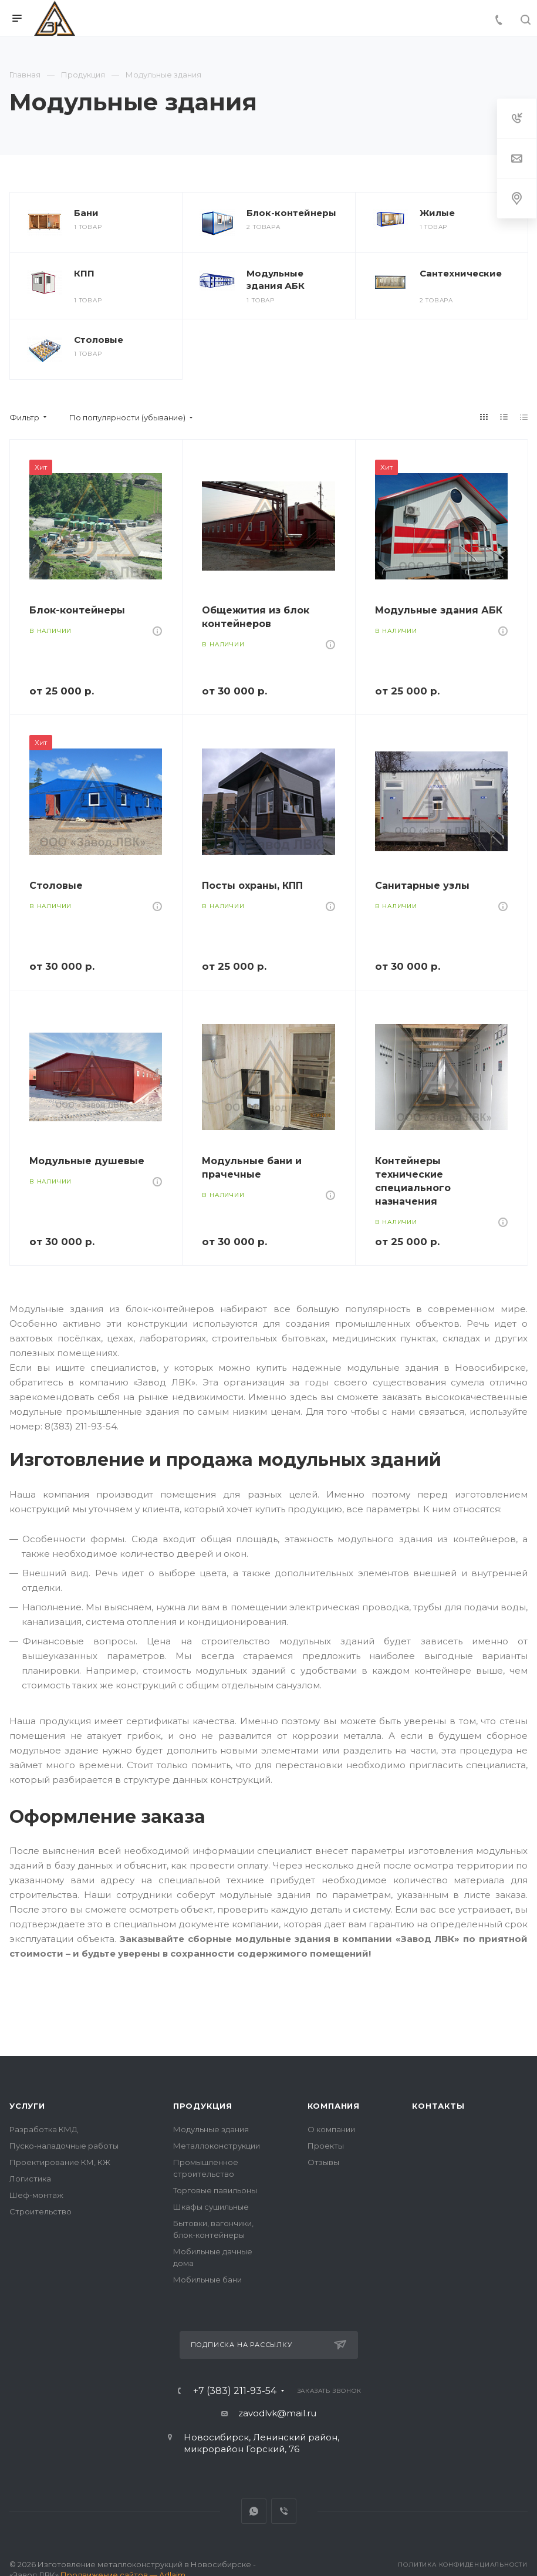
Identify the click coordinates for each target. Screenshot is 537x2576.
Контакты (438, 2105)
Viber (283, 2511)
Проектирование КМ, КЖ (59, 2162)
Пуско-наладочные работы (64, 2145)
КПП (84, 273)
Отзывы (323, 2162)
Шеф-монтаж (36, 2195)
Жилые (437, 212)
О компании (331, 2129)
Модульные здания (211, 2129)
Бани (86, 212)
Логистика (30, 2178)
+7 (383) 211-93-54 (234, 2391)
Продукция (202, 2105)
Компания (334, 2105)
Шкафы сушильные (211, 2206)
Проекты (326, 2145)
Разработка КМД (43, 2129)
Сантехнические (461, 273)
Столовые (98, 339)
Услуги (27, 2105)
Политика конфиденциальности (463, 2564)
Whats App (253, 2511)
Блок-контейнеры (291, 212)
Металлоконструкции (216, 2145)
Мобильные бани (207, 2279)
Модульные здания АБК (275, 279)
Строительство (40, 2211)
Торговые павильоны (215, 2190)
